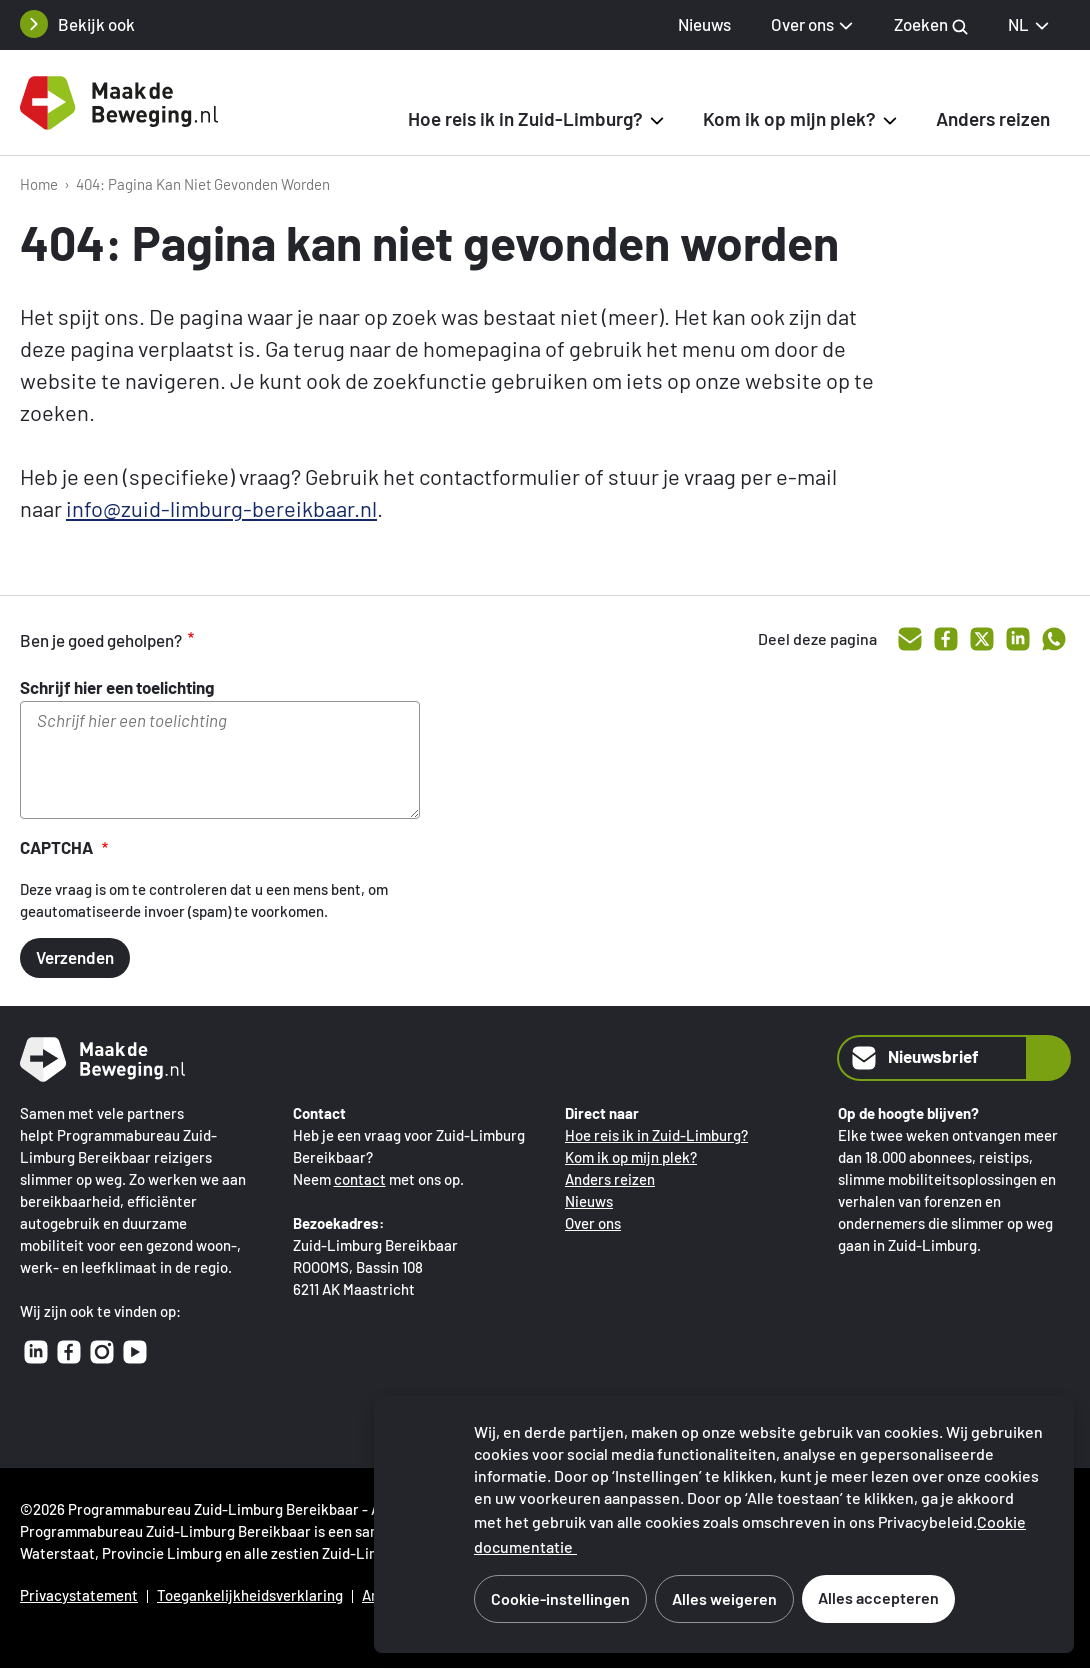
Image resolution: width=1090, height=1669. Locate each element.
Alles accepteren (878, 1597)
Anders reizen (993, 118)
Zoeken (931, 24)
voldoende (282, 640)
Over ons (593, 1223)
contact (360, 1179)
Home (39, 184)
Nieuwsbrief (913, 1058)
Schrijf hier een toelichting (117, 687)
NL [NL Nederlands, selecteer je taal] (1029, 24)
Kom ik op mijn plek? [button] (789, 118)
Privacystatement (79, 1595)
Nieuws (704, 24)
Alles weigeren (724, 1598)
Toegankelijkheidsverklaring (250, 1595)
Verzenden (75, 957)
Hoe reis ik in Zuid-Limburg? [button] (525, 118)
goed (240, 640)
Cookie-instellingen (560, 1598)
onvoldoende (324, 640)
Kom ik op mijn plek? (631, 1157)
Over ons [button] (802, 24)
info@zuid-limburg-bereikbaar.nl (221, 508)
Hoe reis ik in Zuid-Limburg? (656, 1135)
